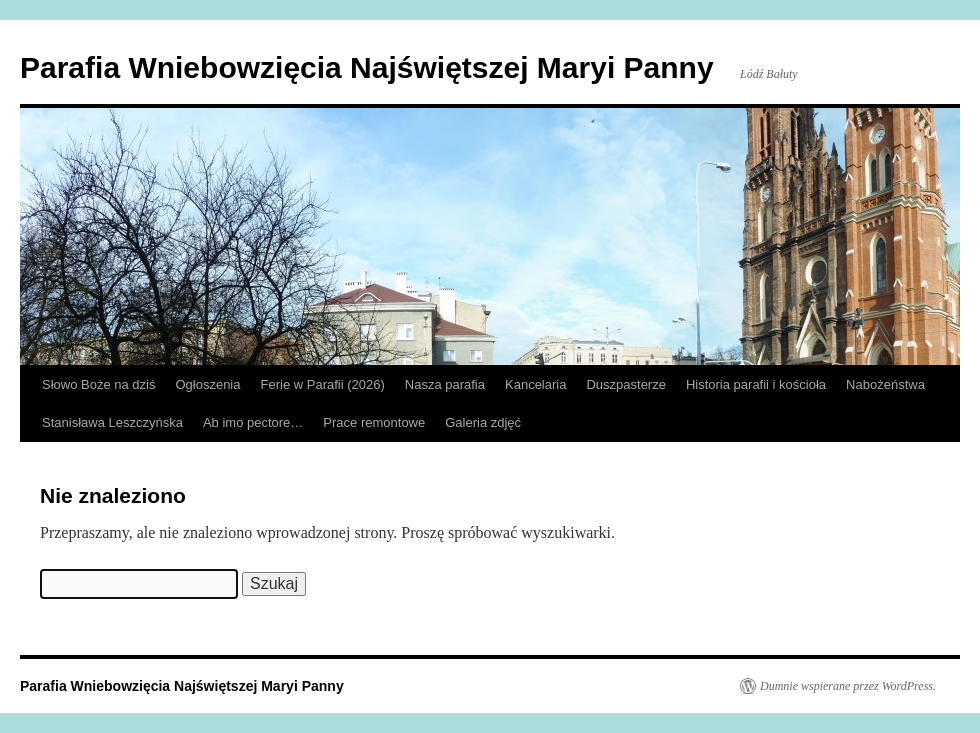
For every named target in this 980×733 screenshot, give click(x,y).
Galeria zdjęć (483, 422)
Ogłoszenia (207, 384)
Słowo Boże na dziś (98, 384)
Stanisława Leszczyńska (112, 422)
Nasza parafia (445, 384)
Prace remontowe (374, 422)
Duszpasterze (625, 384)
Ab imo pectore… (253, 422)
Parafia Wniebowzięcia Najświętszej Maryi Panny (367, 67)
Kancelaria (535, 384)
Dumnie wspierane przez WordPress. (848, 686)
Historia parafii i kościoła (756, 384)
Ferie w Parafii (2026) (323, 384)
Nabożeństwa (885, 384)
